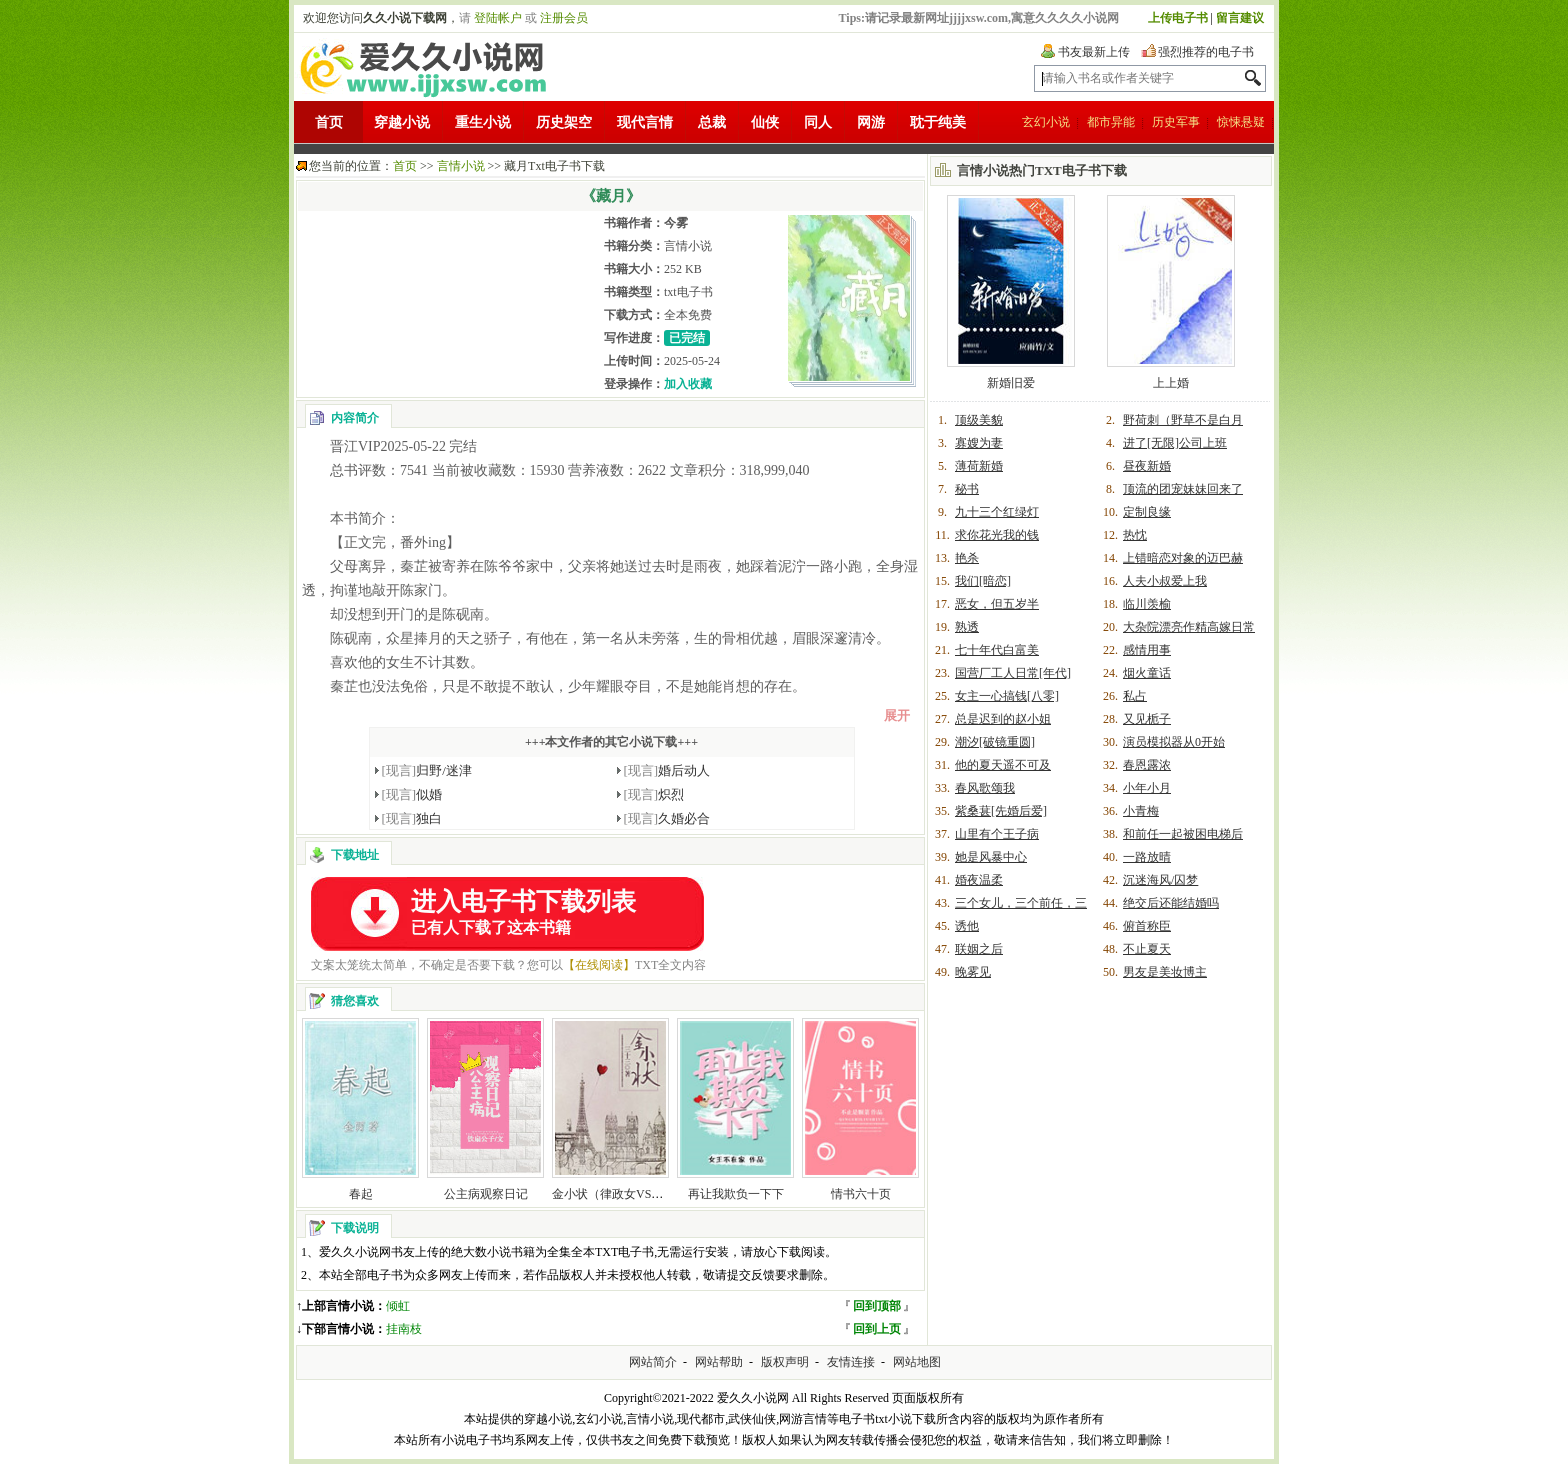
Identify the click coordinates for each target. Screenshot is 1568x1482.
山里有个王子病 (997, 834)
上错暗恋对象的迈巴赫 (1183, 558)
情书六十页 (861, 1194)
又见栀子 (1147, 719)
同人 (818, 122)
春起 (361, 1194)
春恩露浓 (1147, 765)
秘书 (967, 489)
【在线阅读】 (599, 965)
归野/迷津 (427, 770)
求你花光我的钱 (997, 535)
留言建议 (1240, 18)
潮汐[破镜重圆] (995, 742)
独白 (412, 818)
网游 (871, 122)
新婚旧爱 (1011, 383)
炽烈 (654, 794)
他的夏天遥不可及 (1003, 765)
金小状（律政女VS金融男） (625, 1194)
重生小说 (483, 122)
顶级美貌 (979, 420)
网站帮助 (719, 1362)
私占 (1135, 696)
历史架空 (564, 122)
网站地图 (917, 1362)
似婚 (412, 794)
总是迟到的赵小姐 (1003, 719)
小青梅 (1141, 811)
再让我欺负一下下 (736, 1194)
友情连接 (851, 1362)
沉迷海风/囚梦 (1160, 880)
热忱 (1135, 535)
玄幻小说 (1046, 122)
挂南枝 (404, 1329)
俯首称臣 (1147, 926)
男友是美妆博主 (1165, 972)
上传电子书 (1178, 18)
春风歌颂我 (985, 788)
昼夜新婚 (1147, 466)
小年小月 (1147, 788)
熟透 (967, 627)
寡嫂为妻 (979, 443)
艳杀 (967, 558)
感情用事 (1147, 650)
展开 (897, 715)
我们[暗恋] (983, 581)
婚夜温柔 (979, 880)
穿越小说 (402, 122)
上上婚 (1171, 383)
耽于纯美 (938, 122)
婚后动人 (667, 770)
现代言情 (645, 122)
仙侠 (765, 122)
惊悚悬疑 (1241, 122)
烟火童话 (1147, 673)
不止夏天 (1147, 949)
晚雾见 (973, 972)
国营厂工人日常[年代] (1013, 673)
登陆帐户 (498, 18)
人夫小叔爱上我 (1165, 581)
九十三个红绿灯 (997, 512)
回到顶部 (877, 1306)
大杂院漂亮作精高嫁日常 (1189, 627)
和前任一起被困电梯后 (1183, 834)
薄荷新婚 (979, 466)
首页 (329, 122)
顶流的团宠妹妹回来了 (1183, 489)
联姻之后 (979, 949)
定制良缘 (1147, 512)
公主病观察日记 (486, 1194)
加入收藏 (688, 384)
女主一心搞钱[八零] (1007, 696)
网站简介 (653, 1362)
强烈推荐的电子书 (1206, 52)
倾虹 (398, 1306)
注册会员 (564, 18)
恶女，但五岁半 (997, 604)
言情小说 (461, 166)
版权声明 (785, 1362)
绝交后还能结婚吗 (1171, 903)
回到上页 (877, 1329)
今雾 (676, 223)
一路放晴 (1147, 857)
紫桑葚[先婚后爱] (1001, 811)
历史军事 (1176, 122)
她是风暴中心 (991, 857)
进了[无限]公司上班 (1175, 443)
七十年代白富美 (997, 650)
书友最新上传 (1094, 52)
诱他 (967, 926)
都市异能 (1111, 122)
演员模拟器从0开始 (1174, 742)
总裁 (712, 122)
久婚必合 (667, 818)
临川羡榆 (1147, 604)
